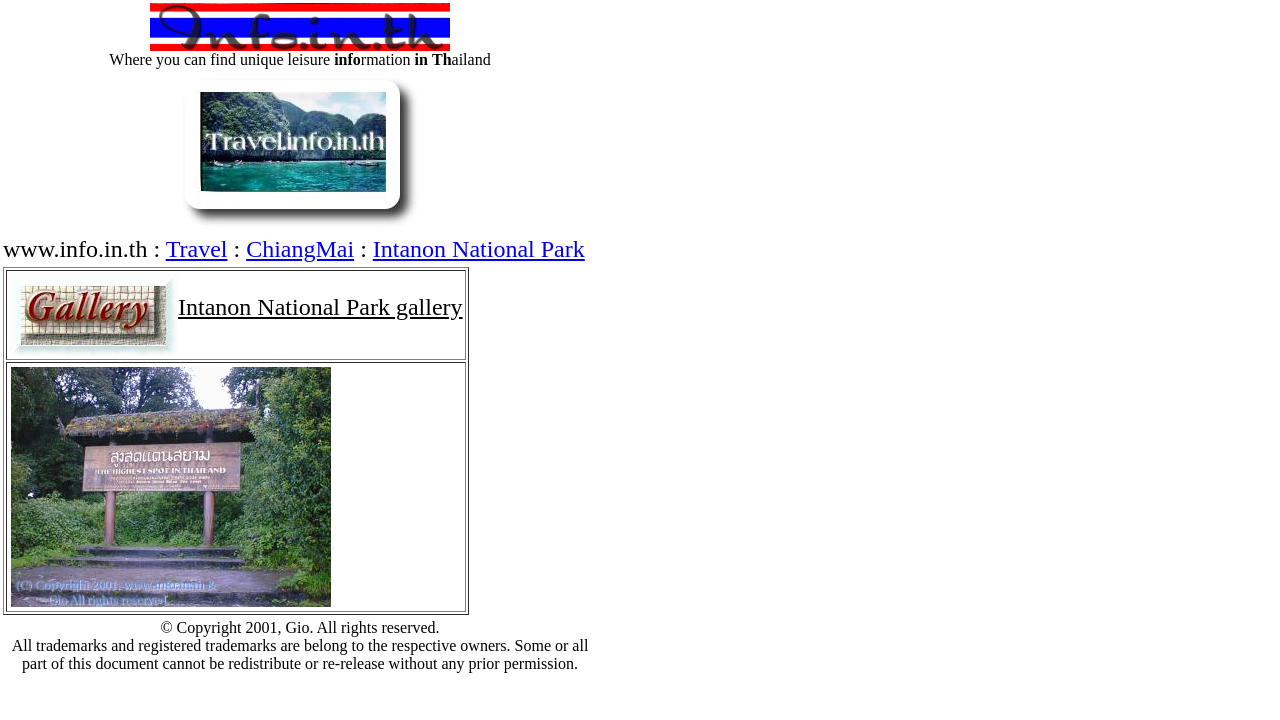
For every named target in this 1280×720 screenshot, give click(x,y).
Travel (197, 249)
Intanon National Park (479, 249)
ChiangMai (300, 249)
